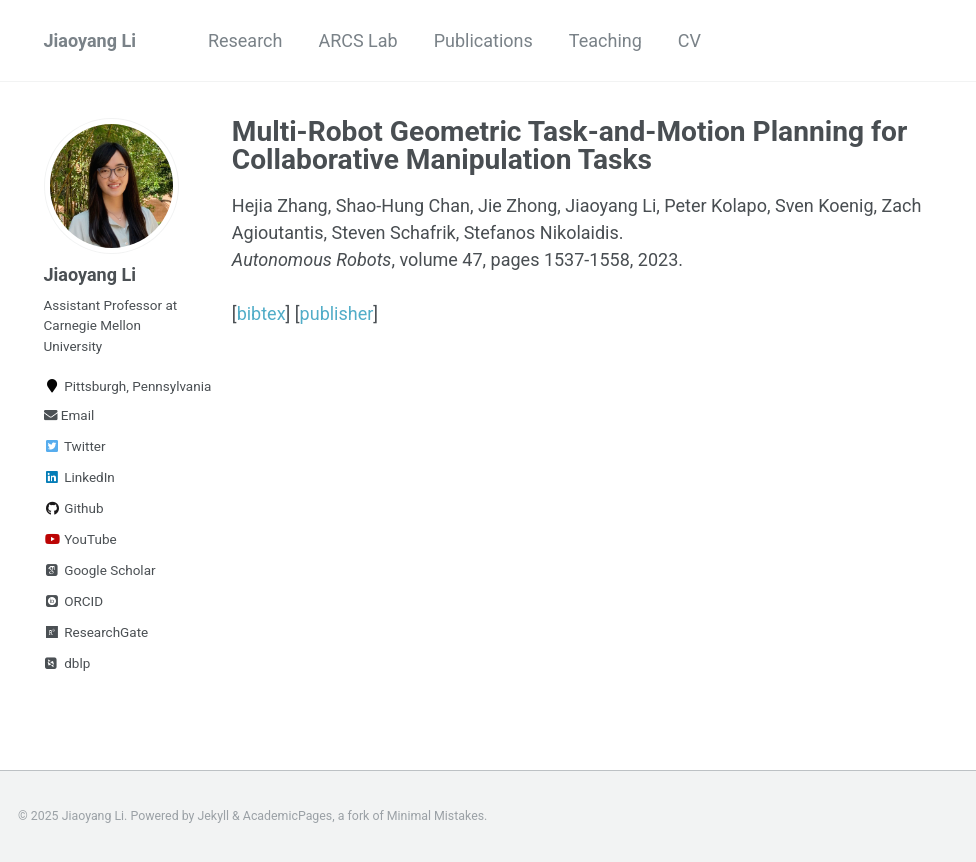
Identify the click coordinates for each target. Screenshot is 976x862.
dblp (67, 663)
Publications (483, 40)
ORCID (74, 601)
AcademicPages (287, 816)
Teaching (605, 40)
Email (69, 415)
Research (245, 40)
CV (689, 40)
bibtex (261, 313)
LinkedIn (79, 477)
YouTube (80, 539)
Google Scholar (100, 570)
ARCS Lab (357, 40)
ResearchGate (96, 632)
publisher (337, 313)
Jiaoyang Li (90, 40)
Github (74, 508)
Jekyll (214, 816)
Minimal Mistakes (435, 816)
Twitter (75, 446)
